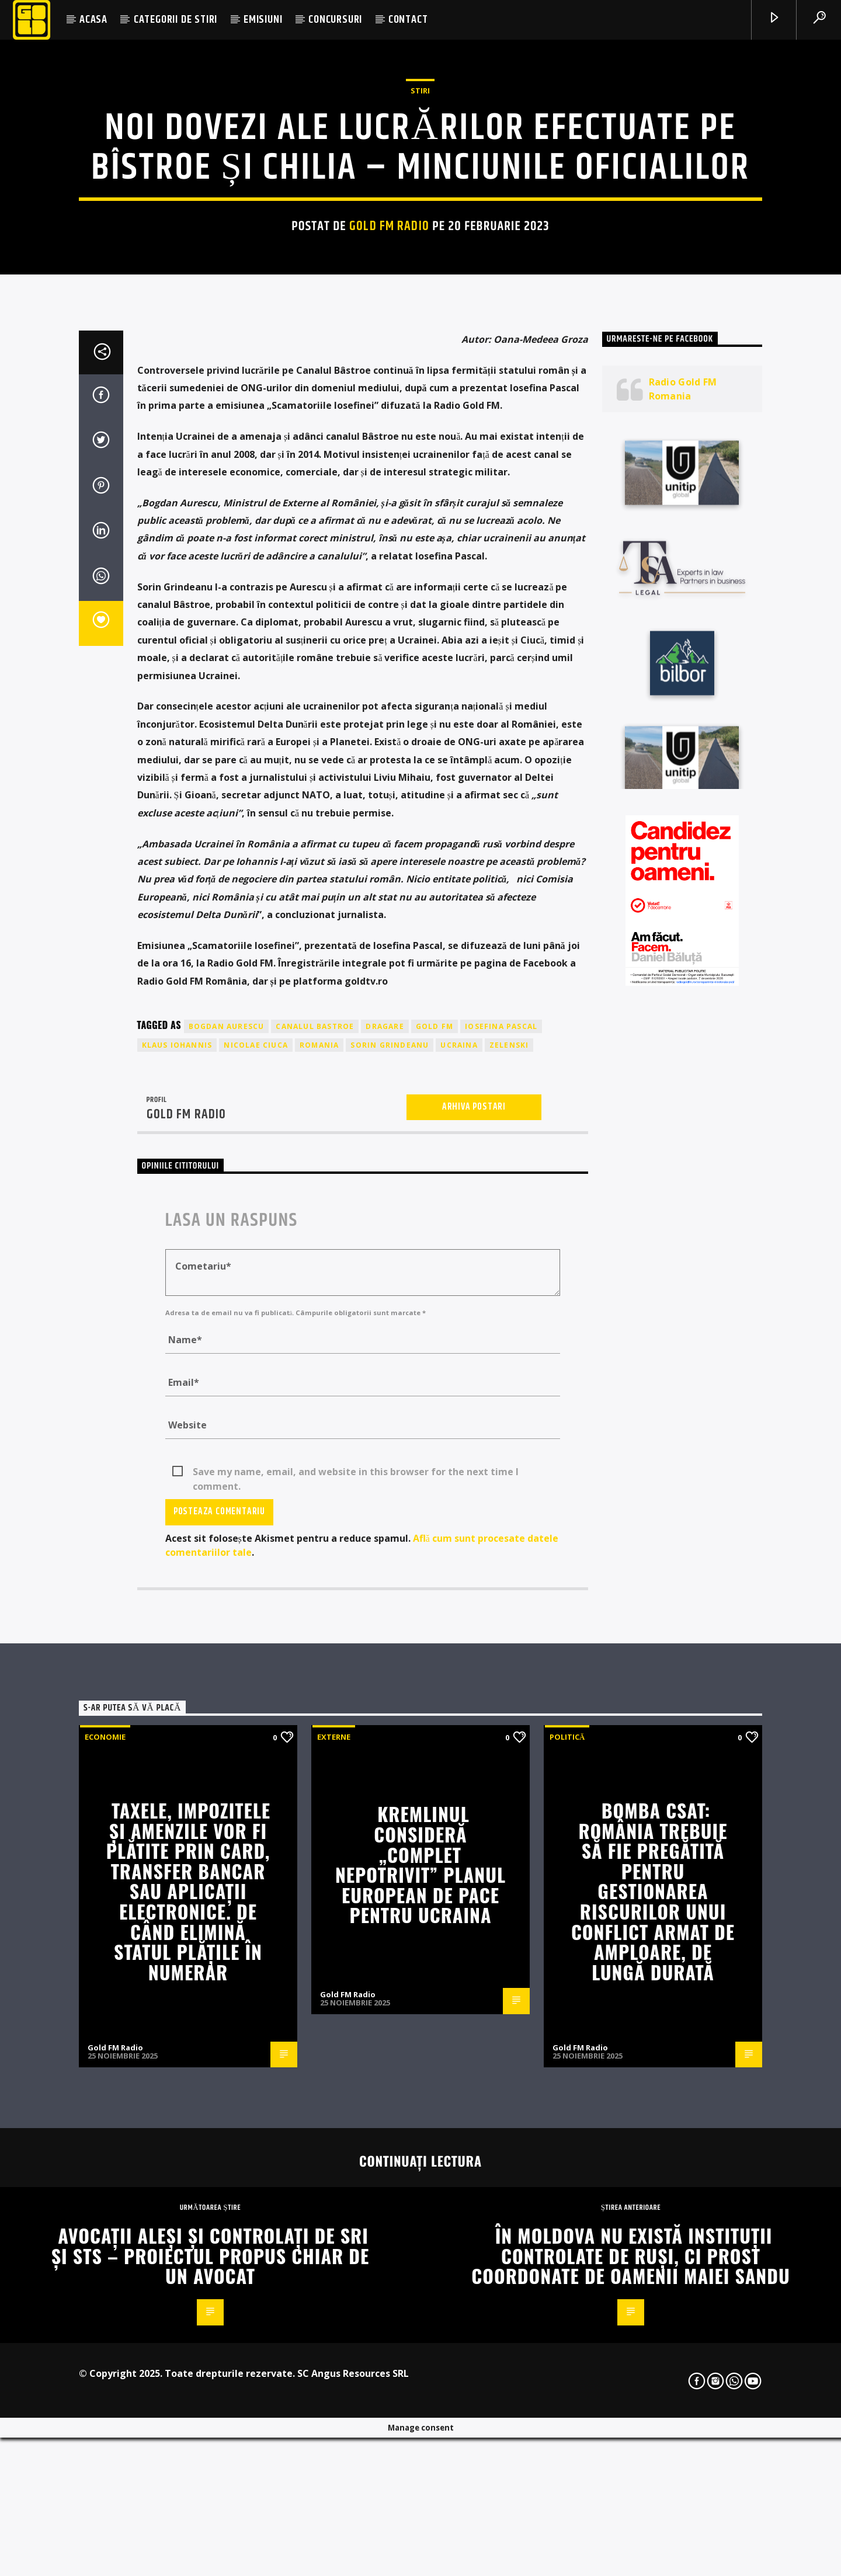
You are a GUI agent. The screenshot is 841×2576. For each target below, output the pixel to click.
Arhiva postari (474, 1626)
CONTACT (408, 19)
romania (319, 1564)
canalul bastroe (315, 1546)
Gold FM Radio (389, 463)
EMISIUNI (263, 19)
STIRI (420, 328)
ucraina (458, 1564)
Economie (105, 2256)
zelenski (509, 1564)
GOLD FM (434, 1546)
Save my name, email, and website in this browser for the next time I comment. (356, 1991)
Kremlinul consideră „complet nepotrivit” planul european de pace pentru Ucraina (420, 2383)
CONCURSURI (335, 19)
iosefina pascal (501, 1546)
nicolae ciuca (256, 1564)
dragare (385, 1546)
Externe (333, 2256)
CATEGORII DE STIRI (175, 19)
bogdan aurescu (227, 1546)
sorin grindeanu (389, 1564)
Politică (567, 2256)
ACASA (93, 19)
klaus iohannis (177, 1564)
